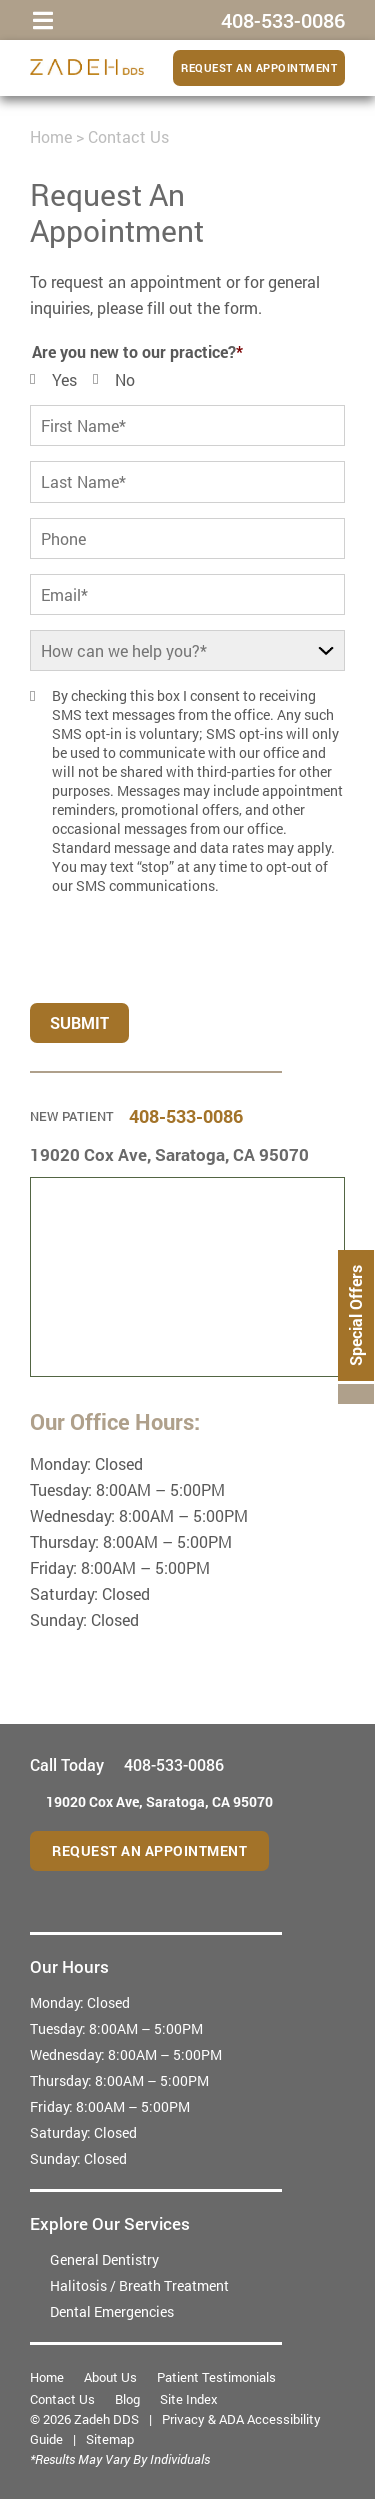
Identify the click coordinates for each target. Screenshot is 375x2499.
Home (51, 136)
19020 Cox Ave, (169, 1154)
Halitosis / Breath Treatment (139, 2285)
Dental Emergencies (112, 2311)
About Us (110, 2377)
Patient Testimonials (216, 2377)
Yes (64, 379)
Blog (127, 2399)
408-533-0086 (186, 1116)
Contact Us (62, 2399)
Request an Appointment (259, 67)
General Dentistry (104, 2259)
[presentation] (151, 941)
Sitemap (110, 2439)
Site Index (189, 2399)
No (125, 379)
